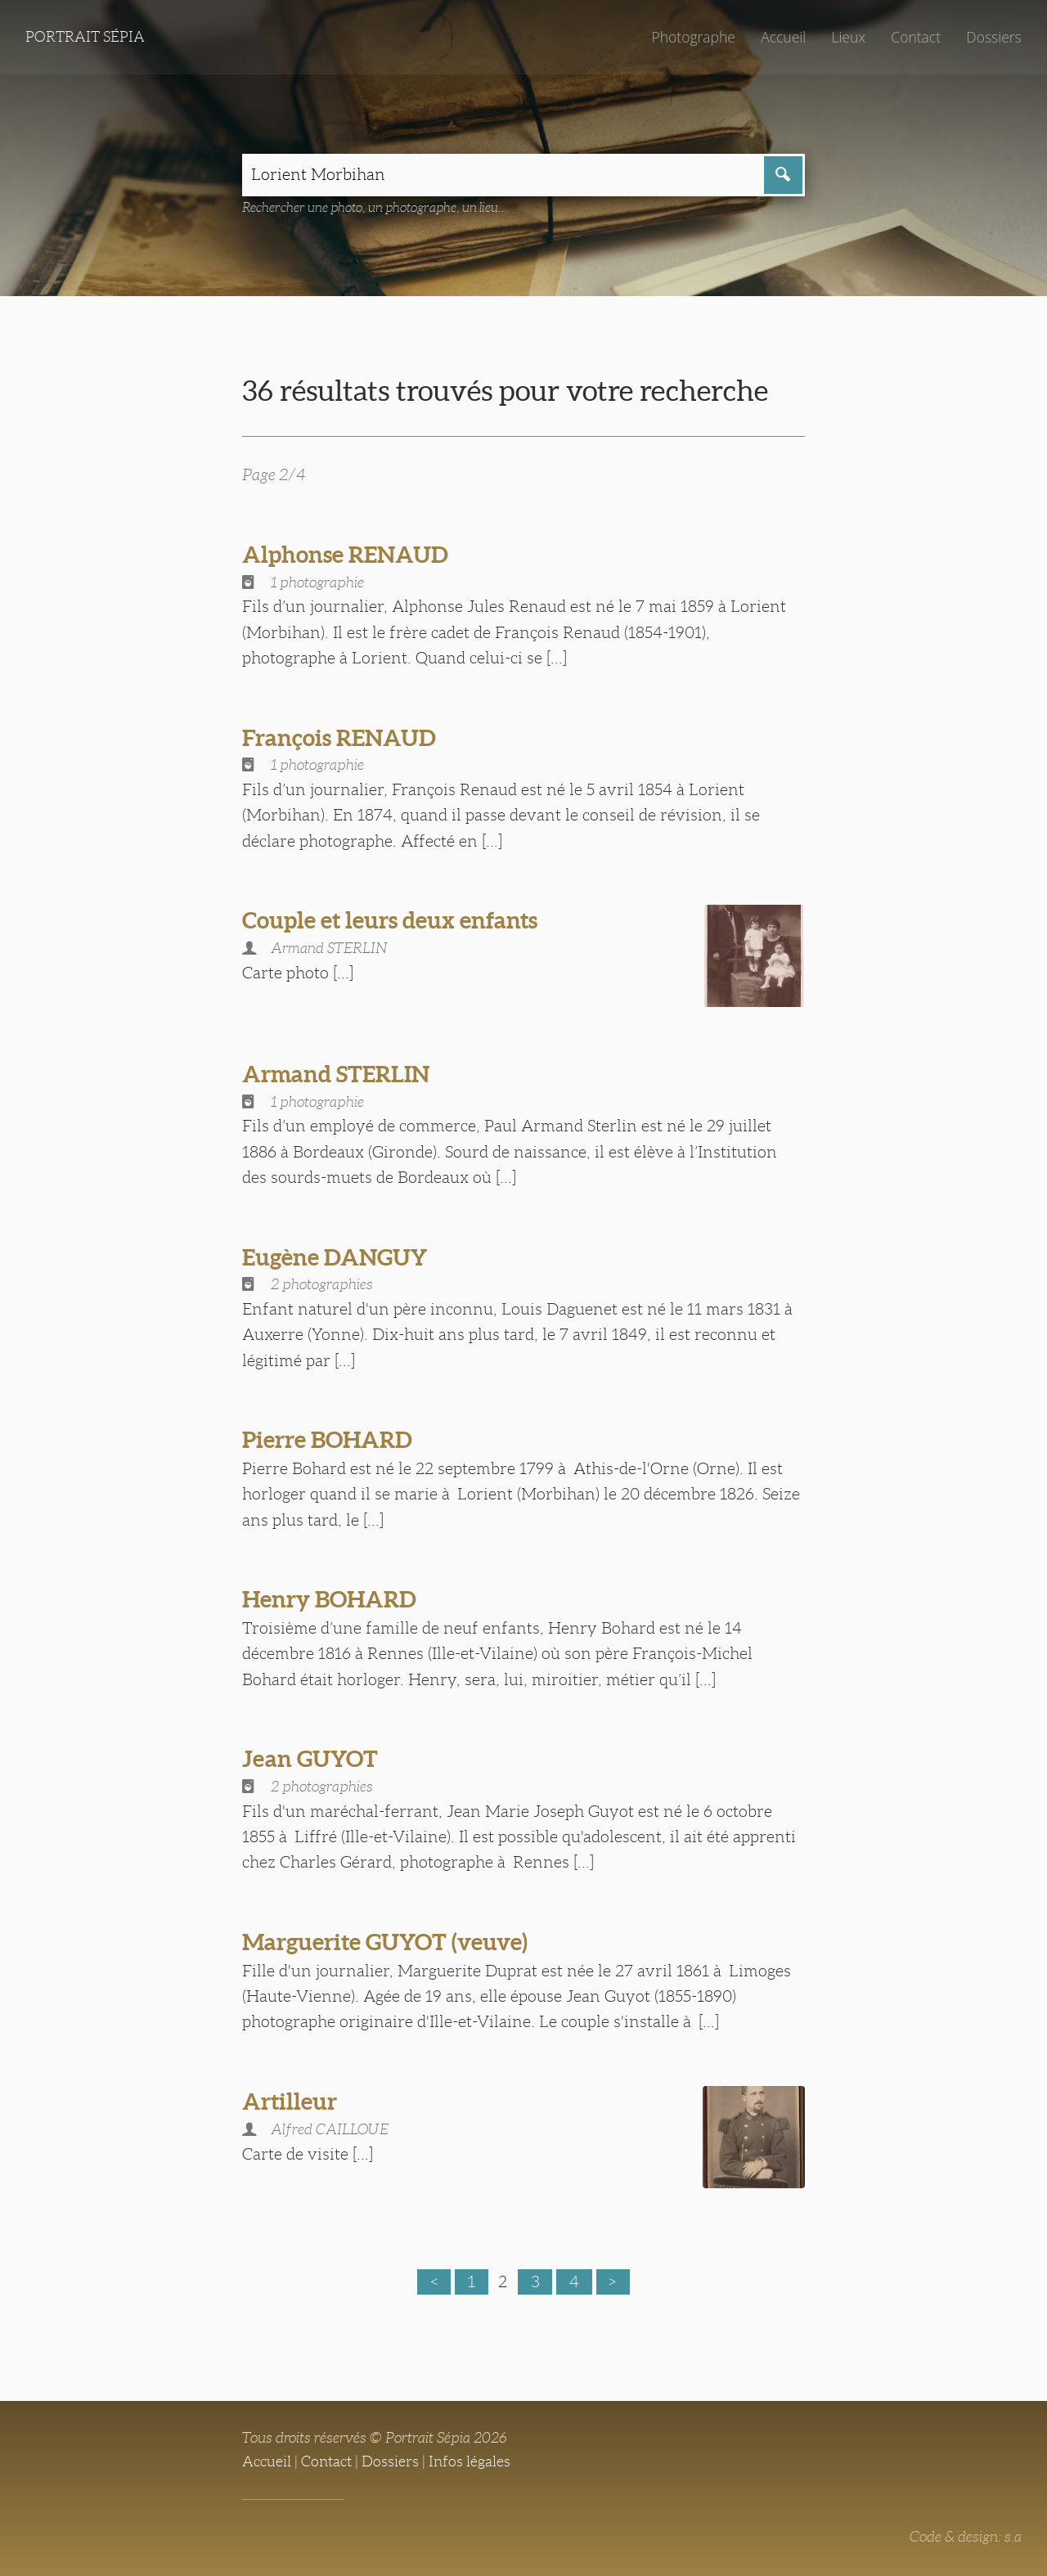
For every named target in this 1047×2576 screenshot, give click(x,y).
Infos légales (469, 2461)
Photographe (693, 37)
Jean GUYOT (310, 1759)
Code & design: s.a (966, 2537)
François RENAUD (339, 738)
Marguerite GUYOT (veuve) (385, 1942)
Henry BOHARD (329, 1599)
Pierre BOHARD (327, 1440)
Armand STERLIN (335, 1074)
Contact (916, 37)
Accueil (783, 37)
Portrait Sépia (85, 37)
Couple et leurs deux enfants (389, 920)
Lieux (848, 37)
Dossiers (993, 37)
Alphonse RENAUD (345, 555)
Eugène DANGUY (334, 1257)
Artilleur (289, 2101)
